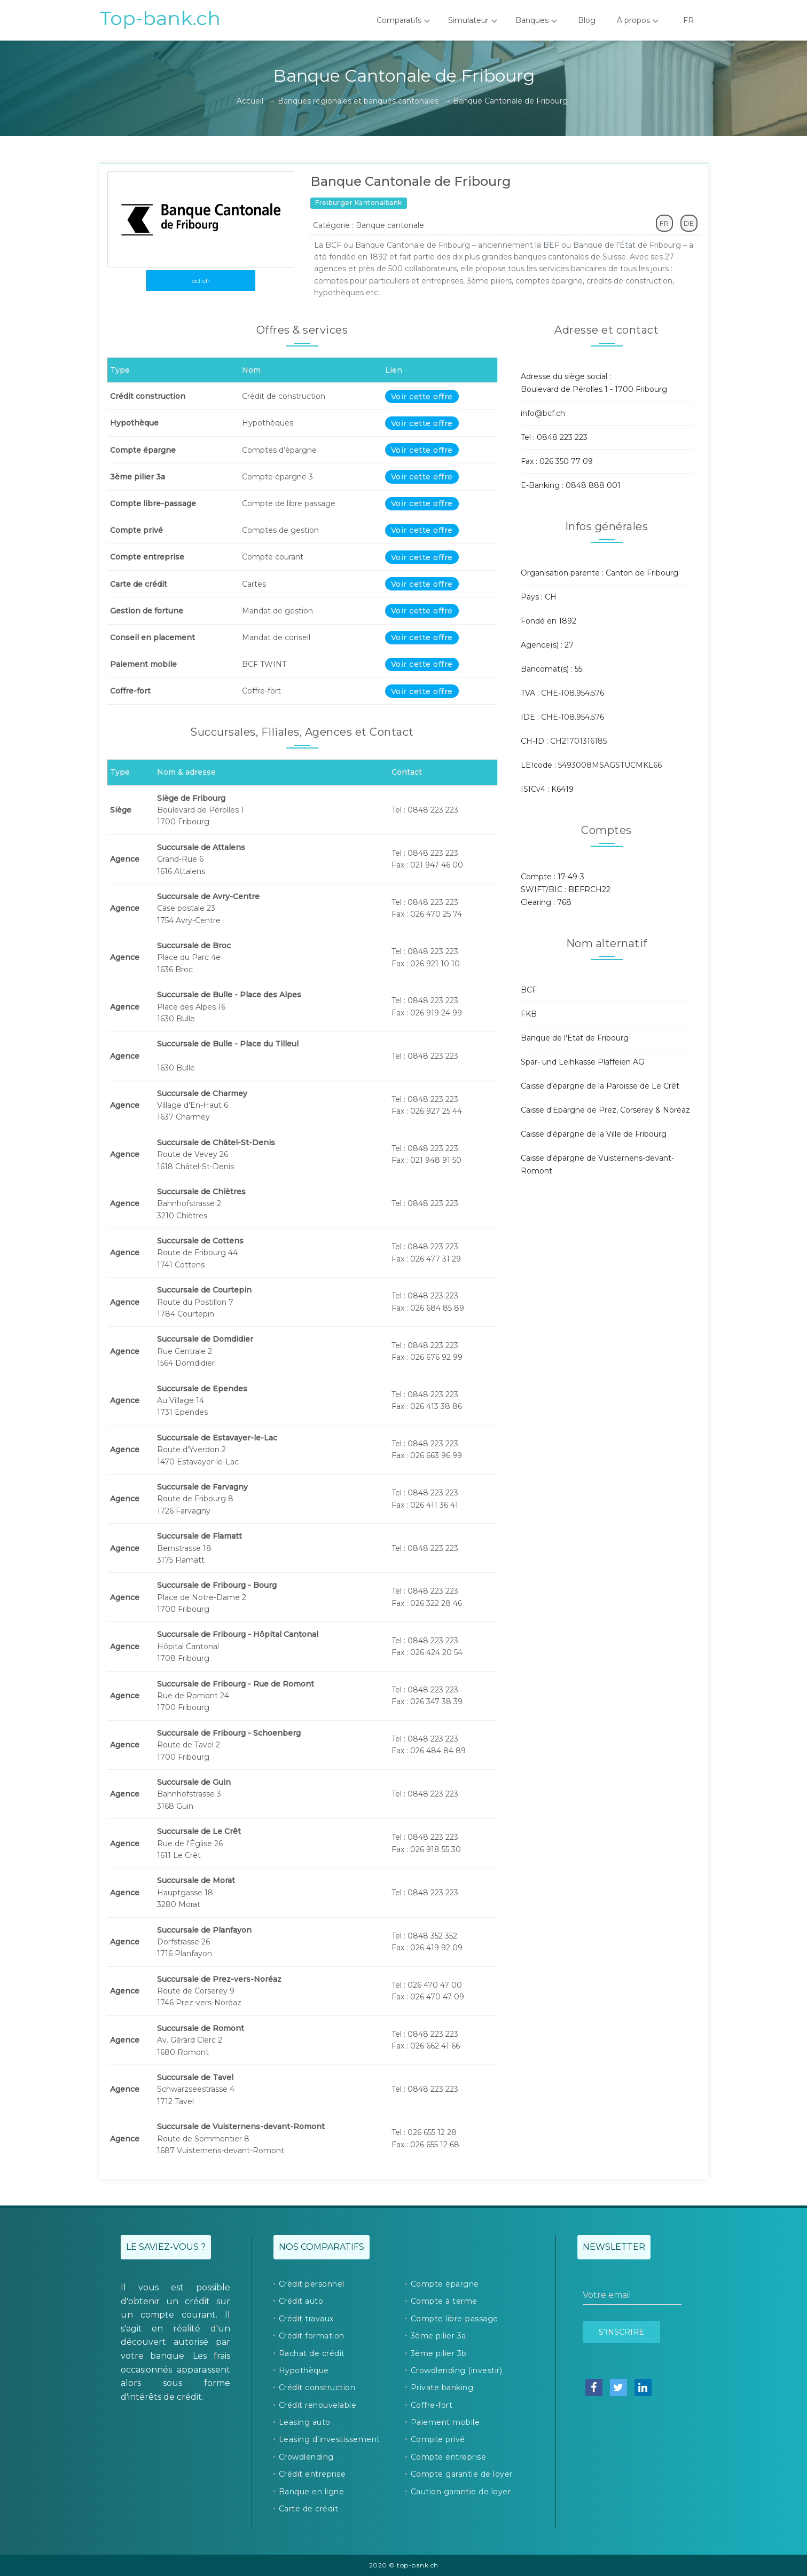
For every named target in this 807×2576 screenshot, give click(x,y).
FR (688, 20)
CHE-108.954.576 (572, 693)
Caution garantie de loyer (461, 2491)
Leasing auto (305, 2422)
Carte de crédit (309, 2509)
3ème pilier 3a (438, 2336)
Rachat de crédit (312, 2353)
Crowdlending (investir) (457, 2370)
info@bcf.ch (543, 413)
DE (689, 223)
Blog (587, 20)
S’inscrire (621, 2332)
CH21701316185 (578, 741)
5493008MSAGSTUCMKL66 (610, 765)
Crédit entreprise (312, 2474)
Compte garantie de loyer (462, 2474)
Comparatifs (403, 20)
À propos (638, 20)
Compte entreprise (449, 2457)
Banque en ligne (311, 2491)
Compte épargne (445, 2284)
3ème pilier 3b (439, 2353)
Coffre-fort (432, 2405)
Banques (536, 20)
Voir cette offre (422, 396)
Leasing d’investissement (329, 2439)
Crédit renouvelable (318, 2405)
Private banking (442, 2387)
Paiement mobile (445, 2422)
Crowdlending (306, 2457)
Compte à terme (444, 2301)
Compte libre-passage (454, 2318)
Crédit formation (311, 2336)
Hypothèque (304, 2370)
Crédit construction (317, 2387)
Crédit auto (301, 2301)
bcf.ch (200, 281)
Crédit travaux (306, 2318)
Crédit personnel (311, 2284)
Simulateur (473, 20)
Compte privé (438, 2439)
